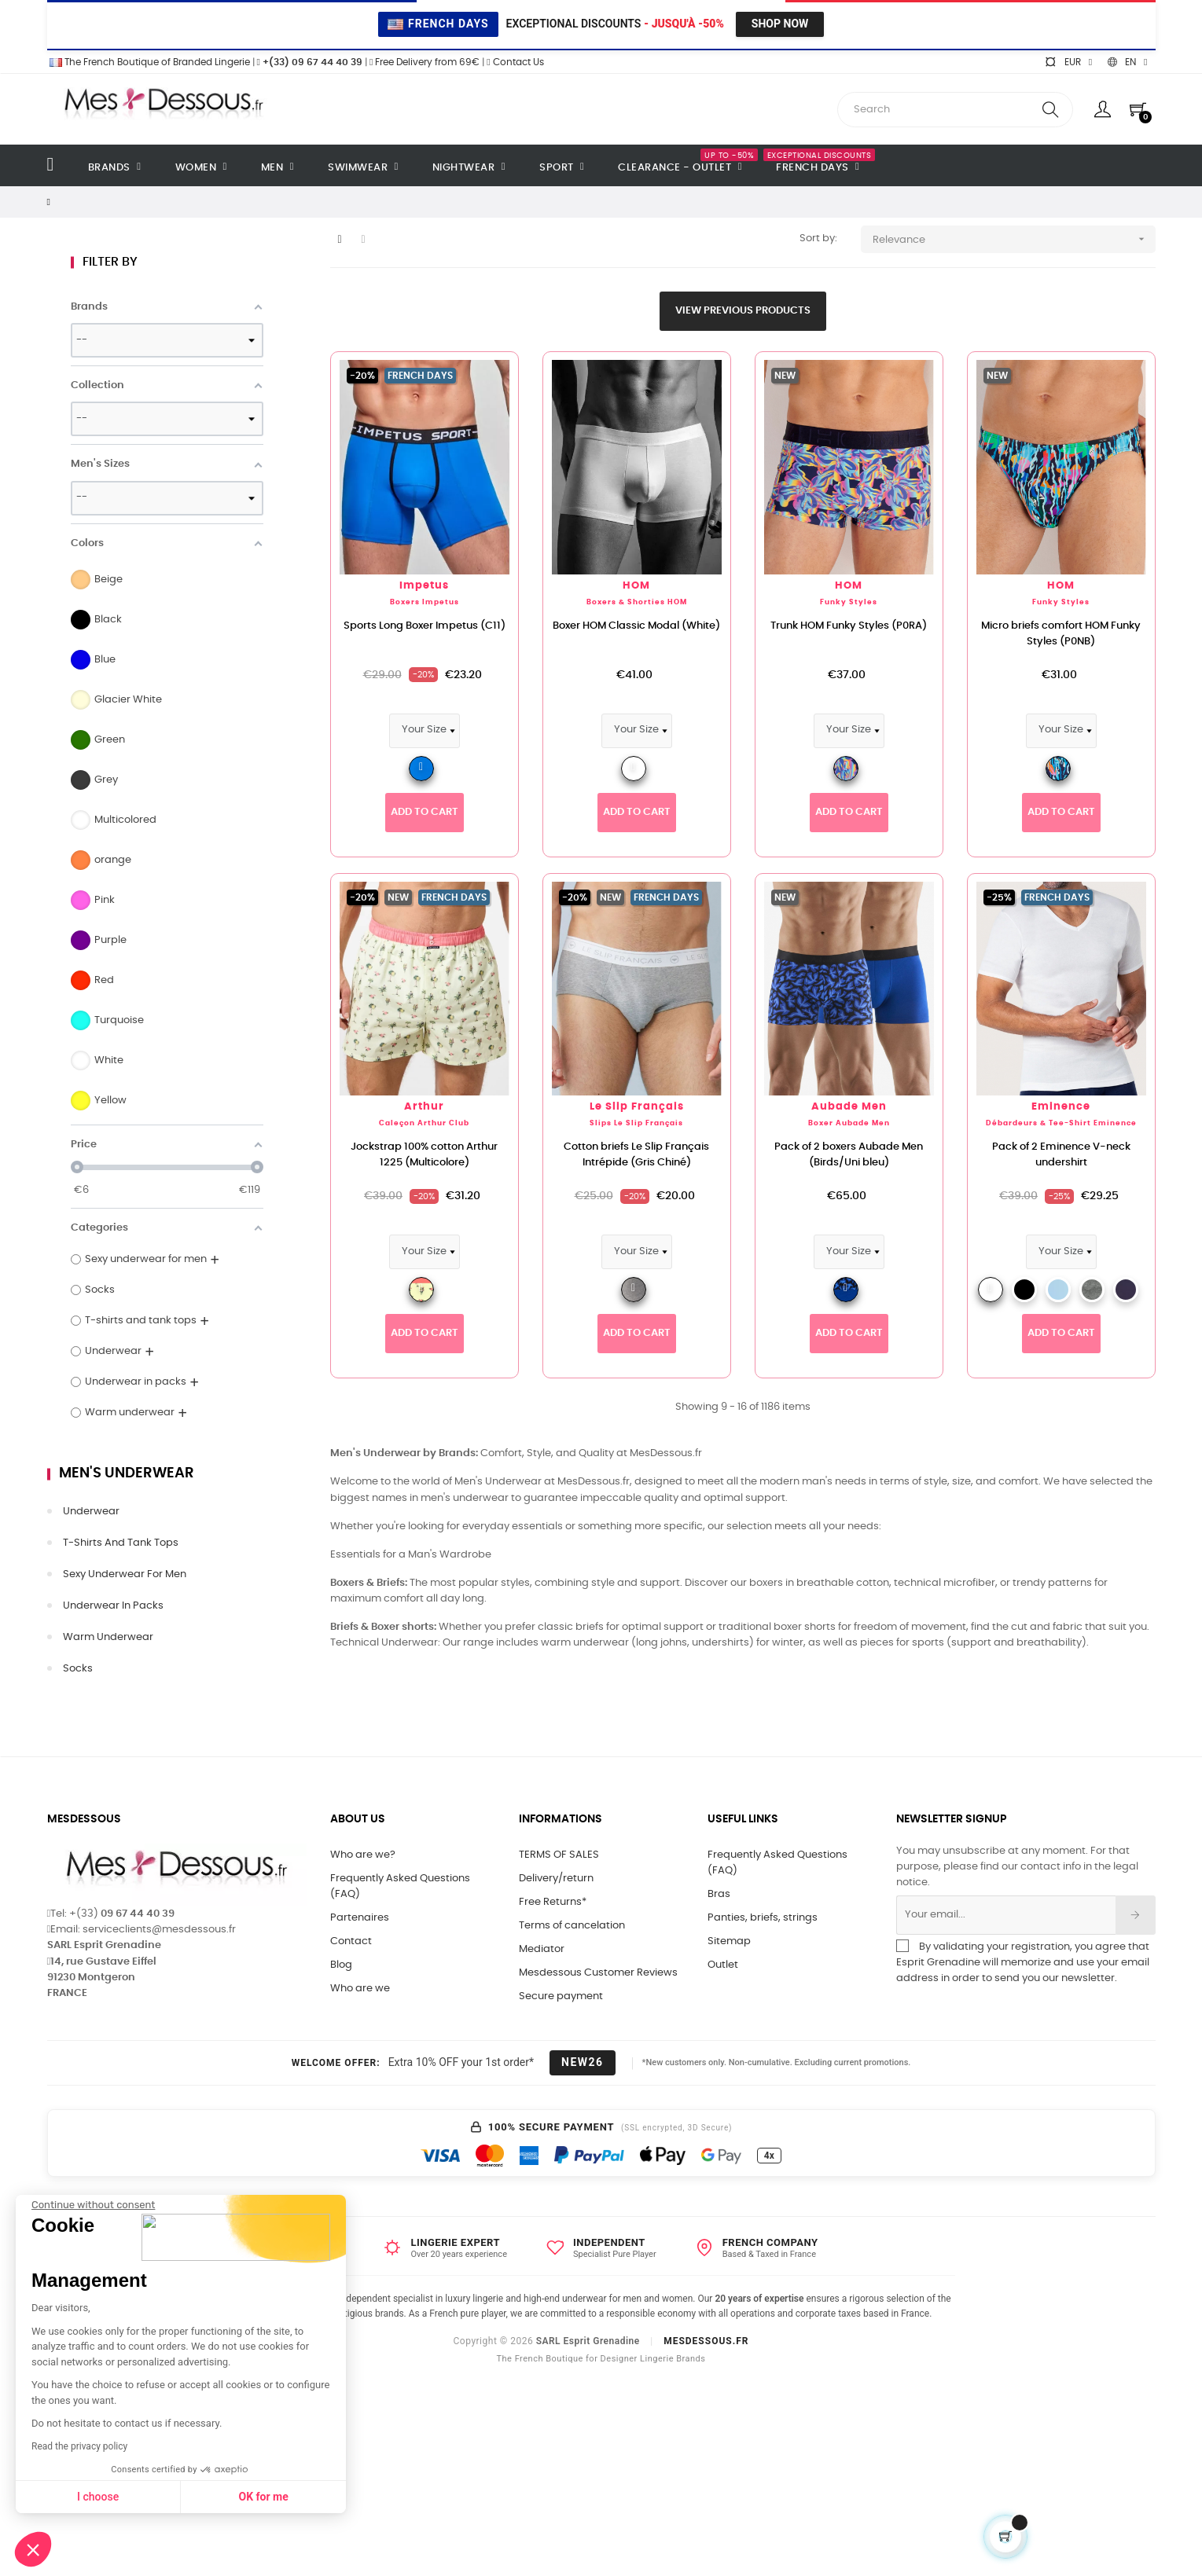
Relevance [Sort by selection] (1014, 239)
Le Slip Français (637, 1107)
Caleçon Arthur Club (424, 1123)
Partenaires (359, 1918)
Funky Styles (848, 602)
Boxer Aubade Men (849, 1123)
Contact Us (515, 62)
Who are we (360, 1988)
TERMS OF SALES (559, 1855)
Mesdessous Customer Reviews (598, 1973)
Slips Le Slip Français (636, 1123)
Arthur (424, 1107)
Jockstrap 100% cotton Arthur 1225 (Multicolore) (424, 1155)
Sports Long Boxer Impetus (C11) (424, 626)
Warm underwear (108, 1637)
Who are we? (362, 1855)
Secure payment (561, 1996)
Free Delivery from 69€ (424, 62)
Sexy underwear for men (124, 1574)
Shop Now (780, 23)
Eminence (1060, 1107)
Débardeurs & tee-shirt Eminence (1061, 1123)
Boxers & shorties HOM (636, 602)
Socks (78, 1669)
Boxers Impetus (424, 602)
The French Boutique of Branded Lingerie (148, 62)
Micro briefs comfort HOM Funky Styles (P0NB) (1061, 634)
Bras (719, 1894)
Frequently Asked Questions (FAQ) (400, 1886)
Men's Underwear (126, 1473)
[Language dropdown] (1127, 62)
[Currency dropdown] (1068, 62)
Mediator (541, 1949)
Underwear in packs (113, 1606)
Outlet (723, 1965)
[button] (33, 2549)
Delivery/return (556, 1878)
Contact (351, 1941)
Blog (341, 1965)
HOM (636, 586)
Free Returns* (552, 1902)
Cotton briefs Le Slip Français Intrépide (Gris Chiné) (636, 1155)
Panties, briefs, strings (763, 1918)
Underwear (91, 1511)
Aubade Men (849, 1107)
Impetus (424, 586)
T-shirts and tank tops (120, 1543)
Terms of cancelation (572, 1926)
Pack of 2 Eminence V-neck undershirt (1061, 1155)
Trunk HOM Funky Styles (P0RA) (848, 626)
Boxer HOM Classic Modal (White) (636, 626)
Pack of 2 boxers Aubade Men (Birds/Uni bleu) (848, 1155)
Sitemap (729, 1941)
